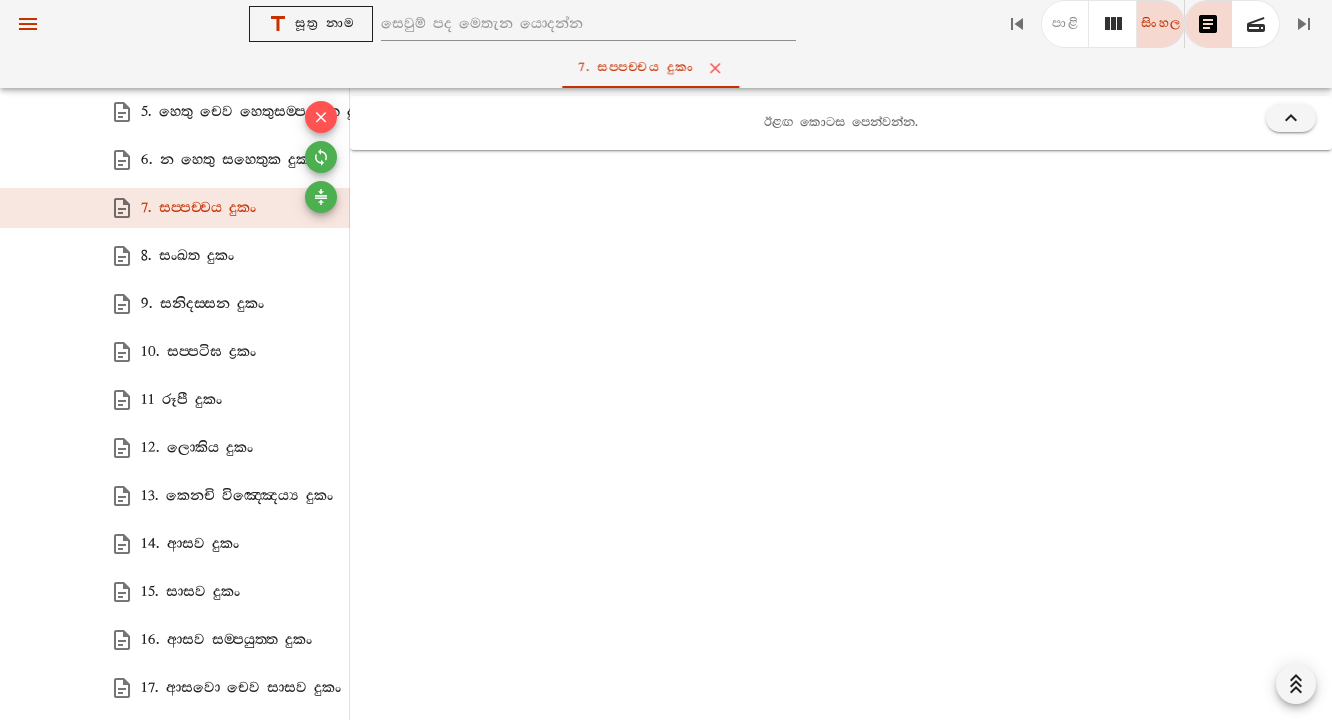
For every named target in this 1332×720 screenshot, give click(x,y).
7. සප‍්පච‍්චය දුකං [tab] (670, 68)
